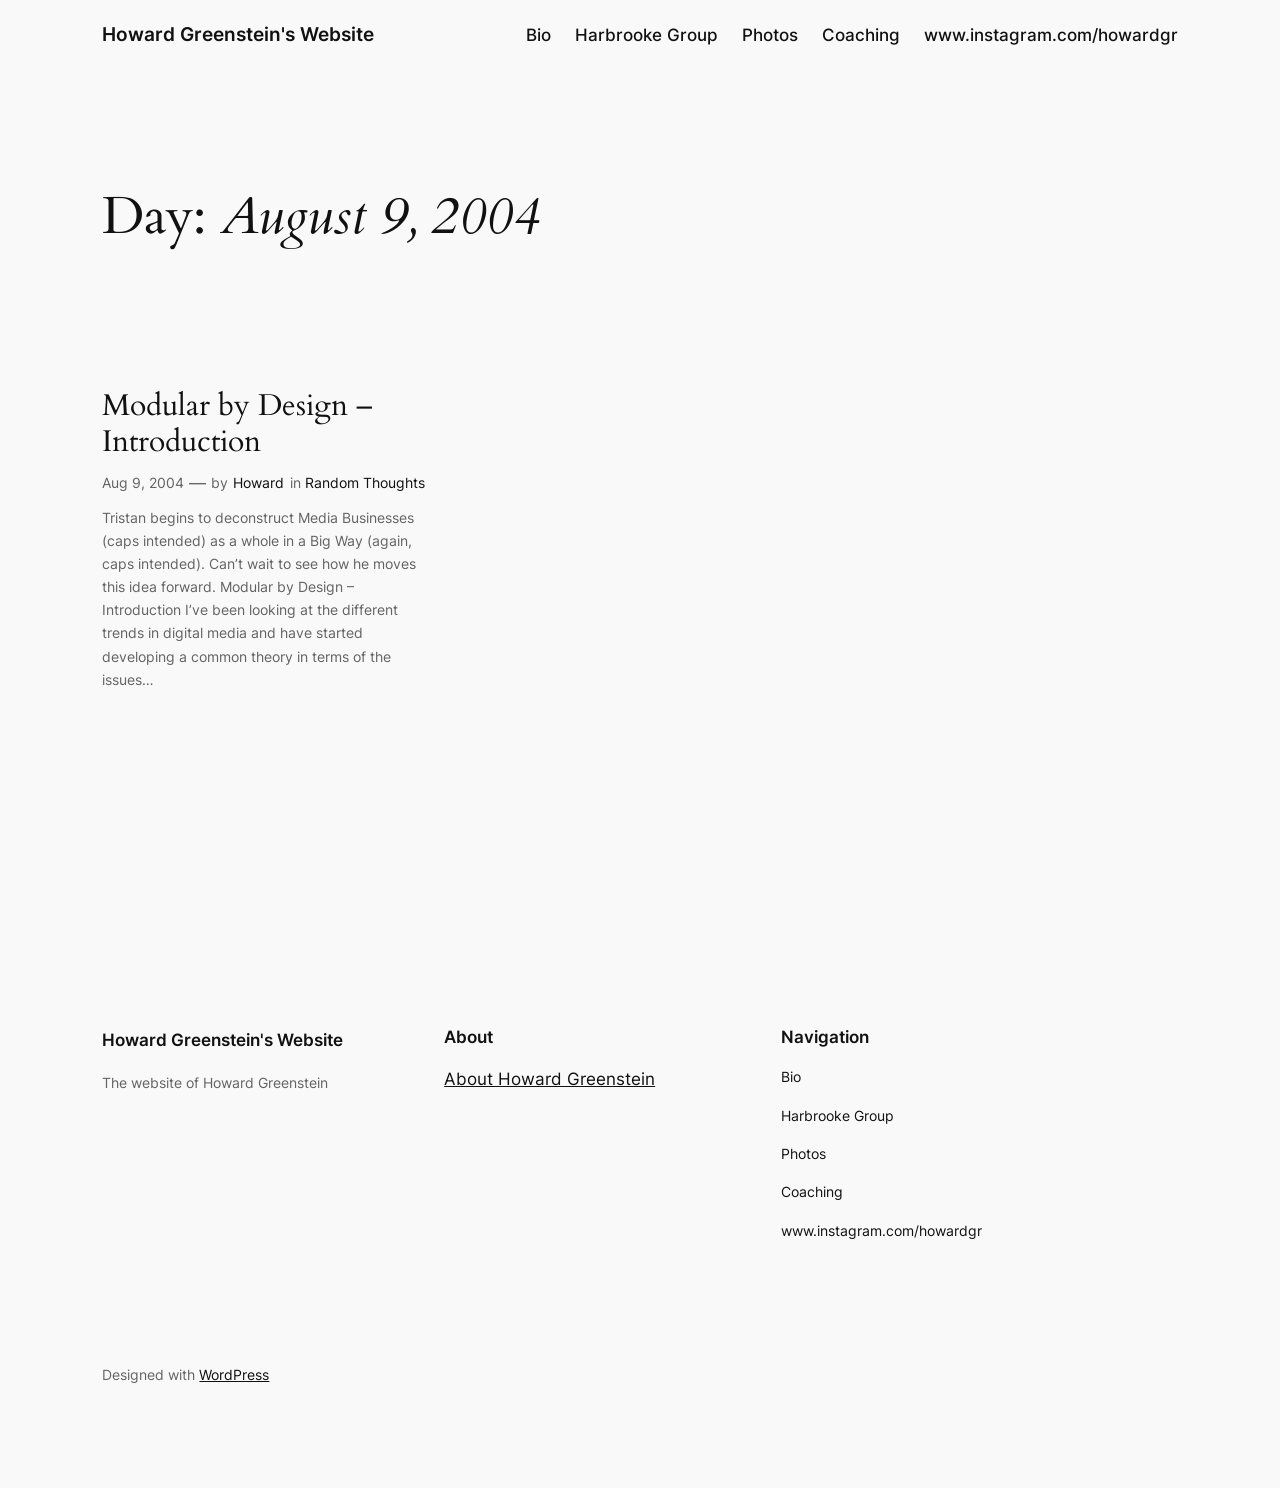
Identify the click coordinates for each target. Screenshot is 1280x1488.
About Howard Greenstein (549, 1079)
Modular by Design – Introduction (237, 424)
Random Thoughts (365, 482)
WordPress (234, 1374)
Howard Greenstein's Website (238, 34)
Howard (258, 482)
